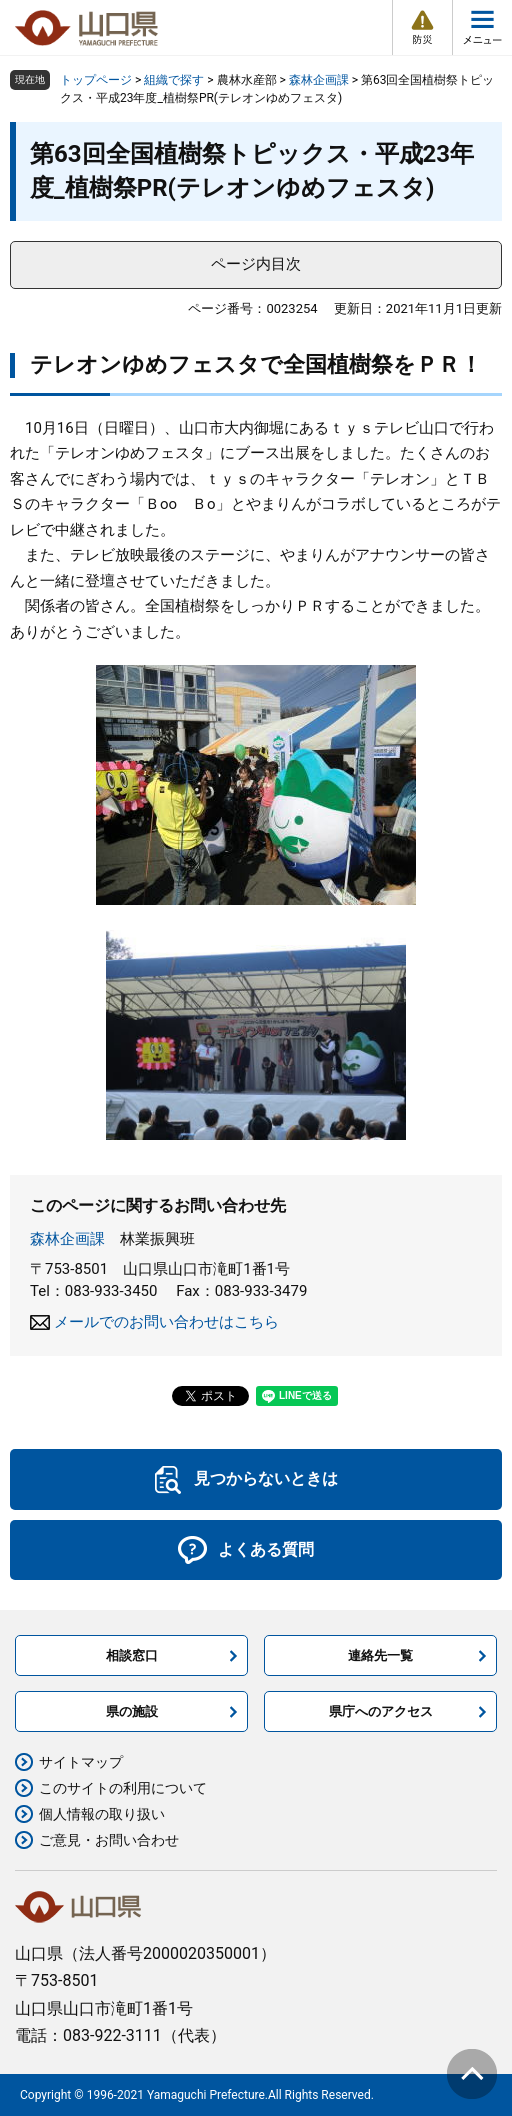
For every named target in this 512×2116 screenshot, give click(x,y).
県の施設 (132, 1711)
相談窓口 (132, 1655)
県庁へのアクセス (381, 1711)
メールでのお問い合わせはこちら (166, 1322)
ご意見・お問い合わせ (109, 1840)
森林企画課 (319, 80)
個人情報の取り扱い (102, 1814)
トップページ (96, 80)
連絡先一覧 (380, 1655)
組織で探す (174, 80)
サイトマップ (81, 1762)
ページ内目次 (256, 264)
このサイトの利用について (123, 1788)
